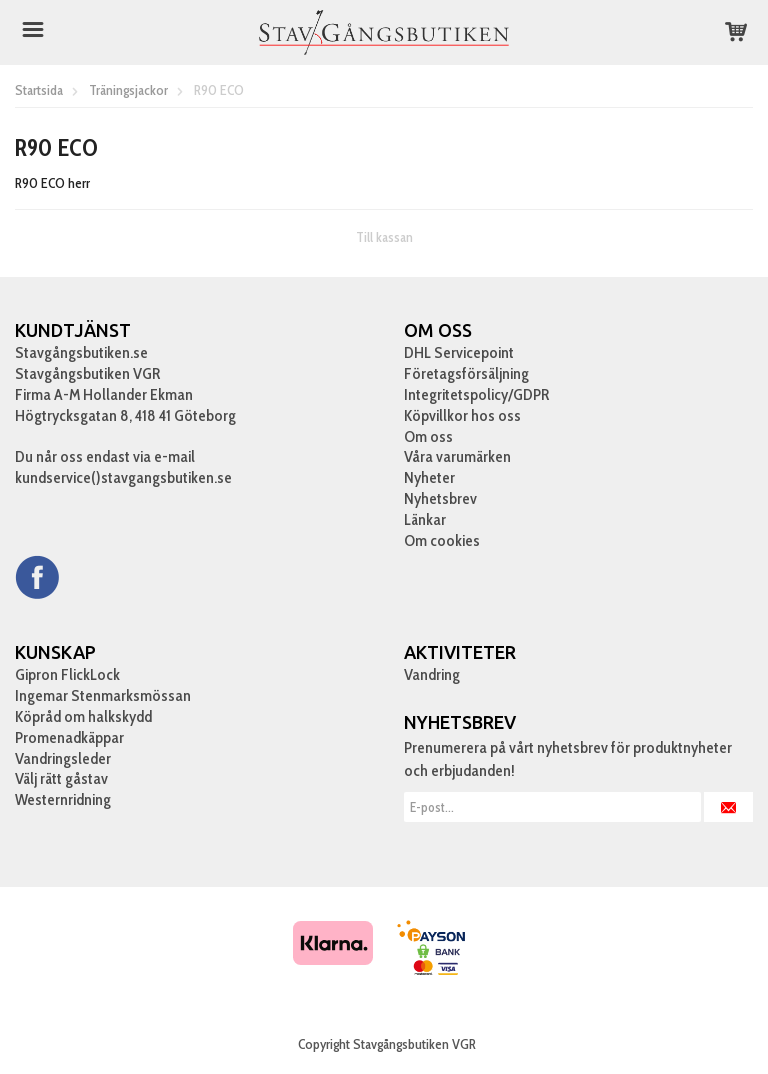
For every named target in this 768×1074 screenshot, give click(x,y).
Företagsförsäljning (466, 373)
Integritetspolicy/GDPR (476, 394)
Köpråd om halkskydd (83, 716)
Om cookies (442, 540)
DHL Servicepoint (459, 352)
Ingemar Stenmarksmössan (103, 695)
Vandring (432, 674)
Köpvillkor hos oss (462, 415)
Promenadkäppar (69, 737)
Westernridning (63, 799)
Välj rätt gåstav (61, 778)
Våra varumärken (457, 456)
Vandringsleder (63, 758)
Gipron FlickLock (67, 674)
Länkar (425, 519)
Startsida (39, 90)
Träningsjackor (128, 90)
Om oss (428, 436)
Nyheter (429, 477)
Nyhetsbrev (440, 498)
